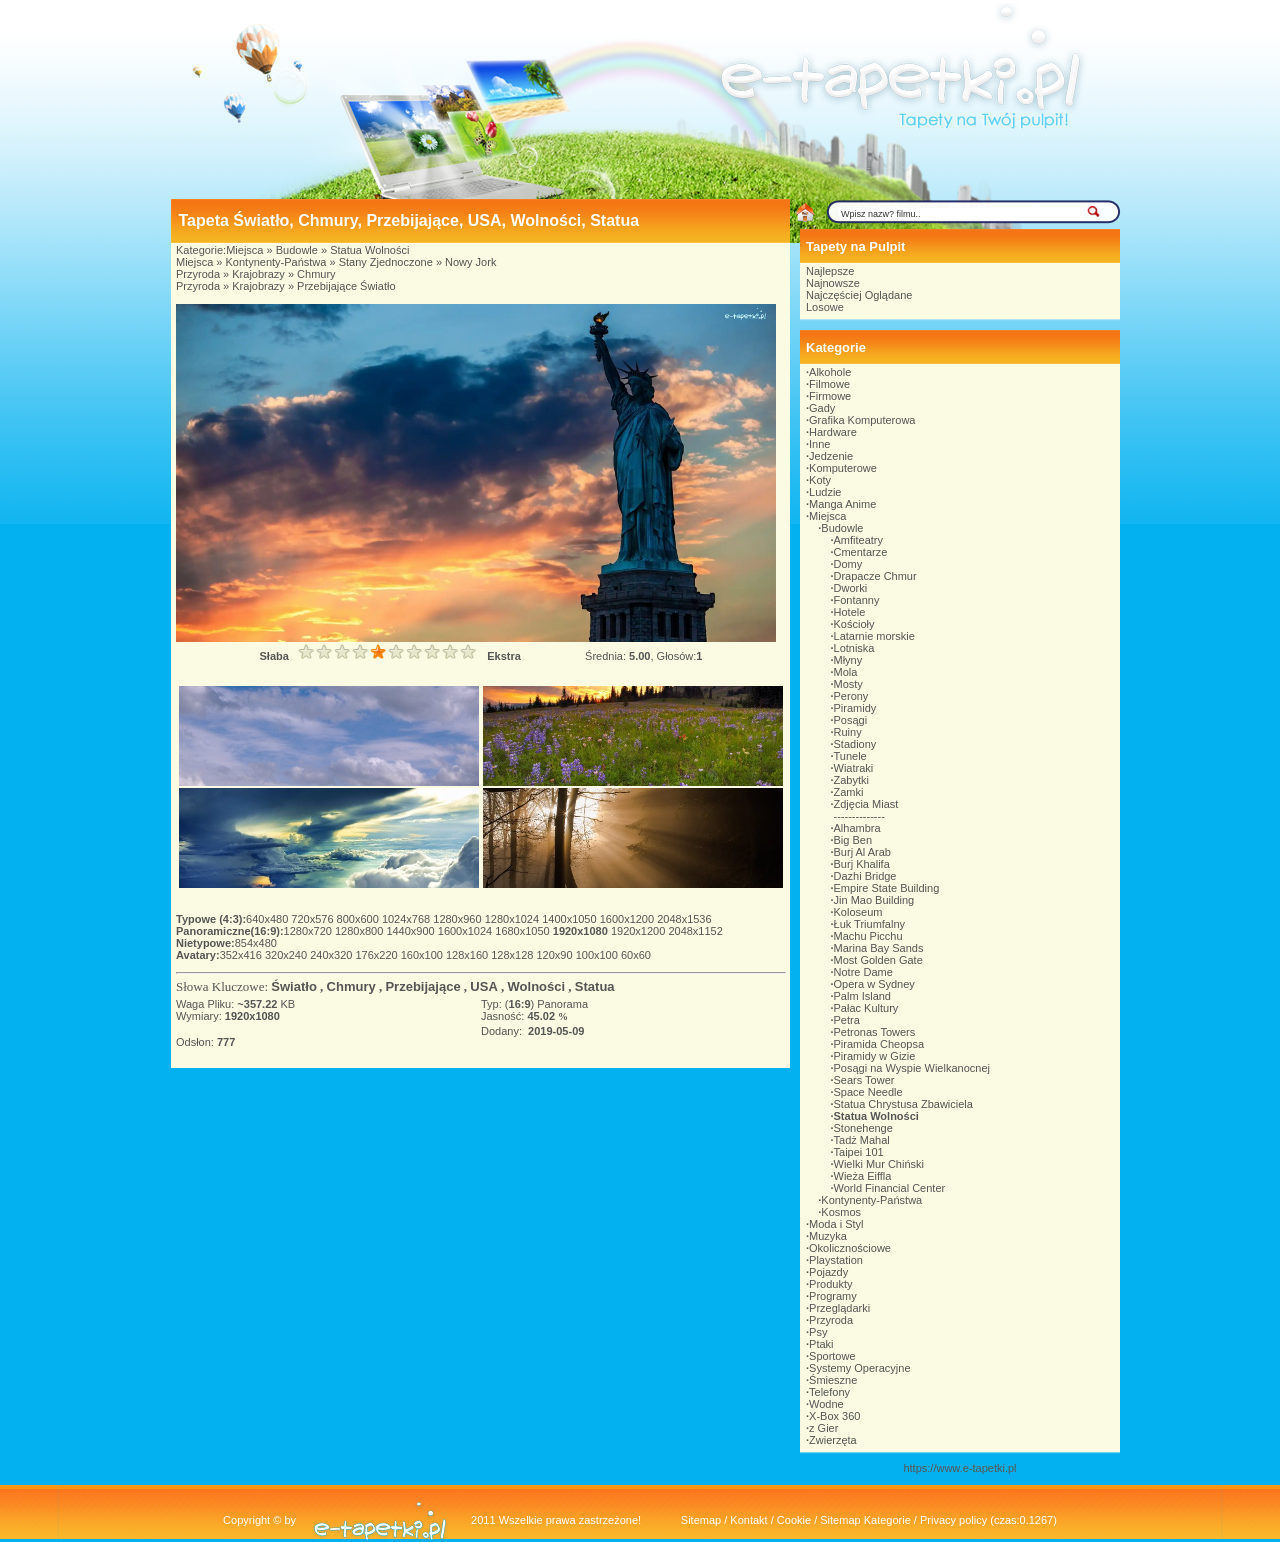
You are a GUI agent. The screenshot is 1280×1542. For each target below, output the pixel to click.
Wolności (537, 986)
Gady (822, 408)
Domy (848, 564)
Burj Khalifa (862, 864)
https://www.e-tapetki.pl (959, 1468)
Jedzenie (831, 456)
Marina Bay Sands (879, 948)
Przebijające (422, 986)
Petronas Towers (875, 1032)
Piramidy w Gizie (875, 1056)
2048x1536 (684, 919)
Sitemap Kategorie (865, 1520)
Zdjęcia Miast (866, 804)
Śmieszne (833, 1380)
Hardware (833, 432)
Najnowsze (833, 283)
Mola (846, 672)
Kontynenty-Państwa (276, 262)
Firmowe (830, 396)
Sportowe (832, 1356)
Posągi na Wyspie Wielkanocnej (912, 1068)
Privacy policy (953, 1520)
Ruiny (848, 732)
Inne (819, 444)
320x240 (287, 955)
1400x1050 (571, 919)
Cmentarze (861, 552)
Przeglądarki (839, 1308)
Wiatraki (854, 768)
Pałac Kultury (866, 1008)
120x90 (555, 955)
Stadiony (855, 744)
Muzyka (828, 1236)
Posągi (851, 720)
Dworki (851, 588)
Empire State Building (887, 888)
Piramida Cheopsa (879, 1044)
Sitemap (701, 1520)
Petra (847, 1020)
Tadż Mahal (862, 1140)
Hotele (850, 612)
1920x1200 (640, 931)
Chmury (316, 274)
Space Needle (868, 1092)
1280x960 (458, 919)
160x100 (423, 955)
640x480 (268, 919)
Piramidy (855, 708)
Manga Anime (842, 504)
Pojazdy (828, 1272)
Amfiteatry (859, 540)
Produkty (830, 1284)
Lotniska (854, 648)
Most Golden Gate (878, 960)
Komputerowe (843, 468)
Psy (818, 1332)
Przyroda (198, 274)
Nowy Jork (470, 262)
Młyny (848, 660)
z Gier (823, 1428)
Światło (294, 986)
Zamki (849, 792)
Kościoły (854, 624)
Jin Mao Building (874, 900)
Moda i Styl (836, 1224)
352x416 (242, 955)
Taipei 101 (859, 1152)
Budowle (297, 250)
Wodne (826, 1404)
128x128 (513, 955)
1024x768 (407, 919)
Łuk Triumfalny (870, 924)
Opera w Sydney (874, 984)
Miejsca (244, 250)
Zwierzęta (833, 1440)
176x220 (377, 955)
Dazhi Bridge (865, 876)
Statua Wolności (369, 250)
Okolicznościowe (850, 1248)
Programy (833, 1296)
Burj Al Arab (862, 852)
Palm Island (862, 996)
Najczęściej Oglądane (859, 295)
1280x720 (309, 931)
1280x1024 (514, 919)
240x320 (332, 955)
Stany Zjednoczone (386, 262)
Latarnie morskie (874, 636)
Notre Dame (863, 972)
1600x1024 (467, 931)
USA (483, 986)
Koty (820, 480)
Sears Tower (864, 1080)
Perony (851, 696)
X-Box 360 (834, 1416)
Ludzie (825, 492)
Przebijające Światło (346, 286)
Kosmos (841, 1212)
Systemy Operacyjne (859, 1368)
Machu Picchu (868, 936)
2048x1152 (695, 931)
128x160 (468, 955)
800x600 (359, 919)
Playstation (836, 1260)
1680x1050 (524, 931)
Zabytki (851, 780)
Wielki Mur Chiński (879, 1164)
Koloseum (858, 912)
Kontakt (748, 1520)
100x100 (598, 955)
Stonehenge (863, 1128)
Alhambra (857, 828)
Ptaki (821, 1344)
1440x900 (411, 931)
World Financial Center (890, 1188)
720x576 (313, 919)
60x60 (636, 955)
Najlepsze (830, 271)
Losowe (825, 307)
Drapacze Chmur (875, 576)
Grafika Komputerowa (862, 420)
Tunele (850, 756)
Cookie (794, 1520)
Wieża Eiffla (863, 1176)
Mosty (848, 684)
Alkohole (830, 372)
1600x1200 (629, 919)
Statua (595, 986)
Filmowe (829, 384)
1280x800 (360, 931)
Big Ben (853, 840)
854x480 (256, 943)
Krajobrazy (258, 274)
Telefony (829, 1392)
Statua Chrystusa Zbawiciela (903, 1104)
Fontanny (857, 600)
